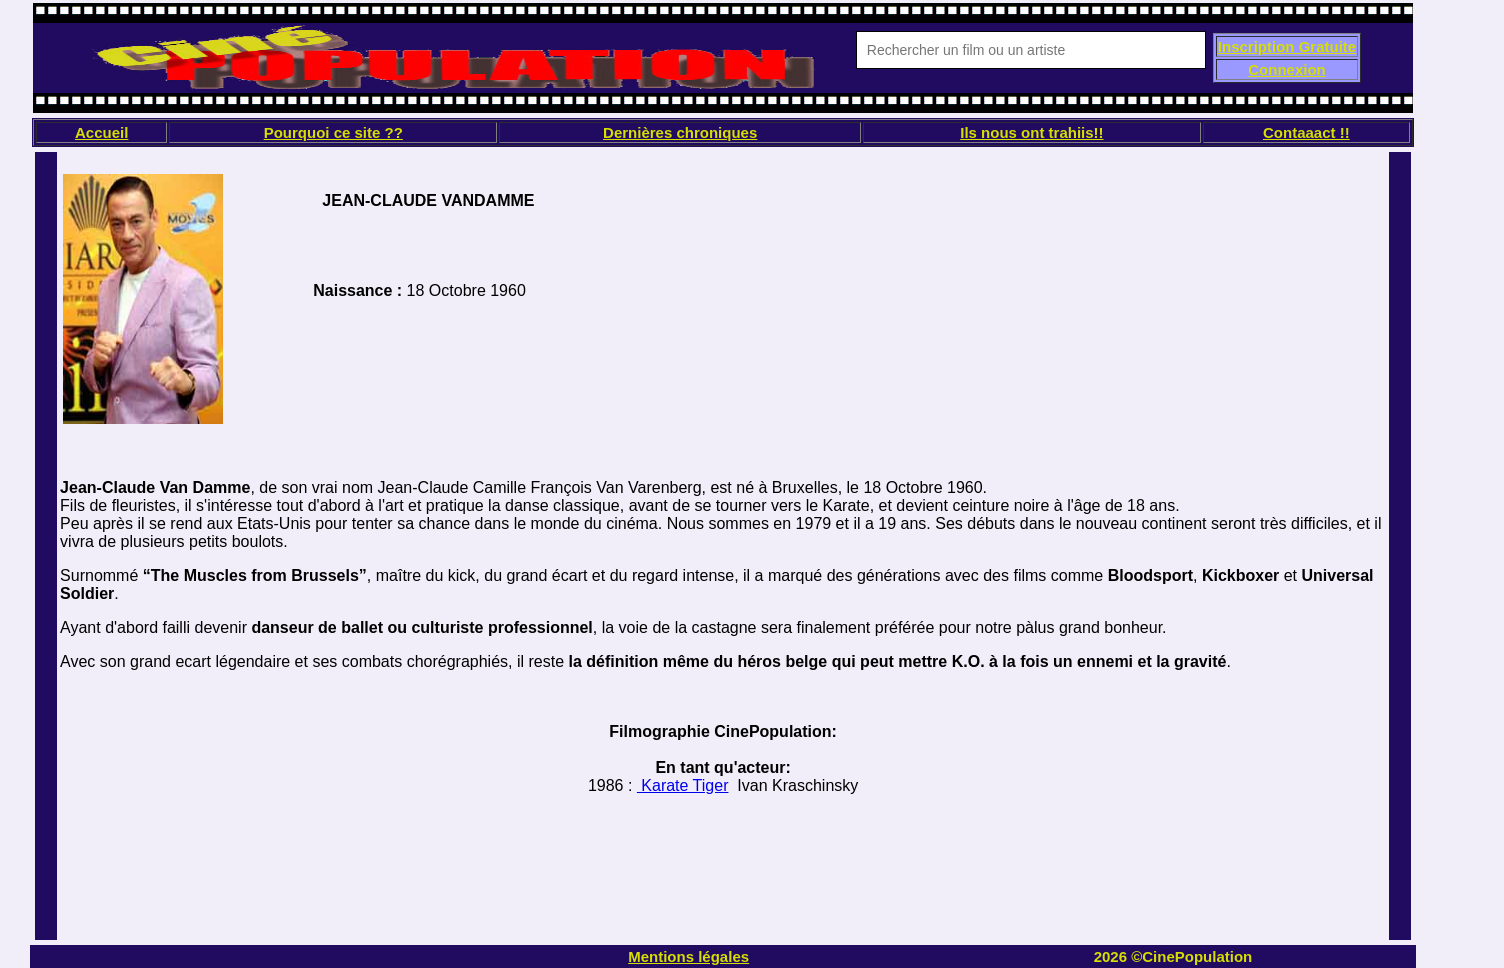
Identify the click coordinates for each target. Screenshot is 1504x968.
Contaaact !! (1306, 132)
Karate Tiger (683, 785)
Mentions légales (688, 956)
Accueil (101, 132)
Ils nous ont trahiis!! (1031, 132)
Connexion (1287, 69)
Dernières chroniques (680, 132)
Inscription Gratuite (1287, 46)
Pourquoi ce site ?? (333, 132)
